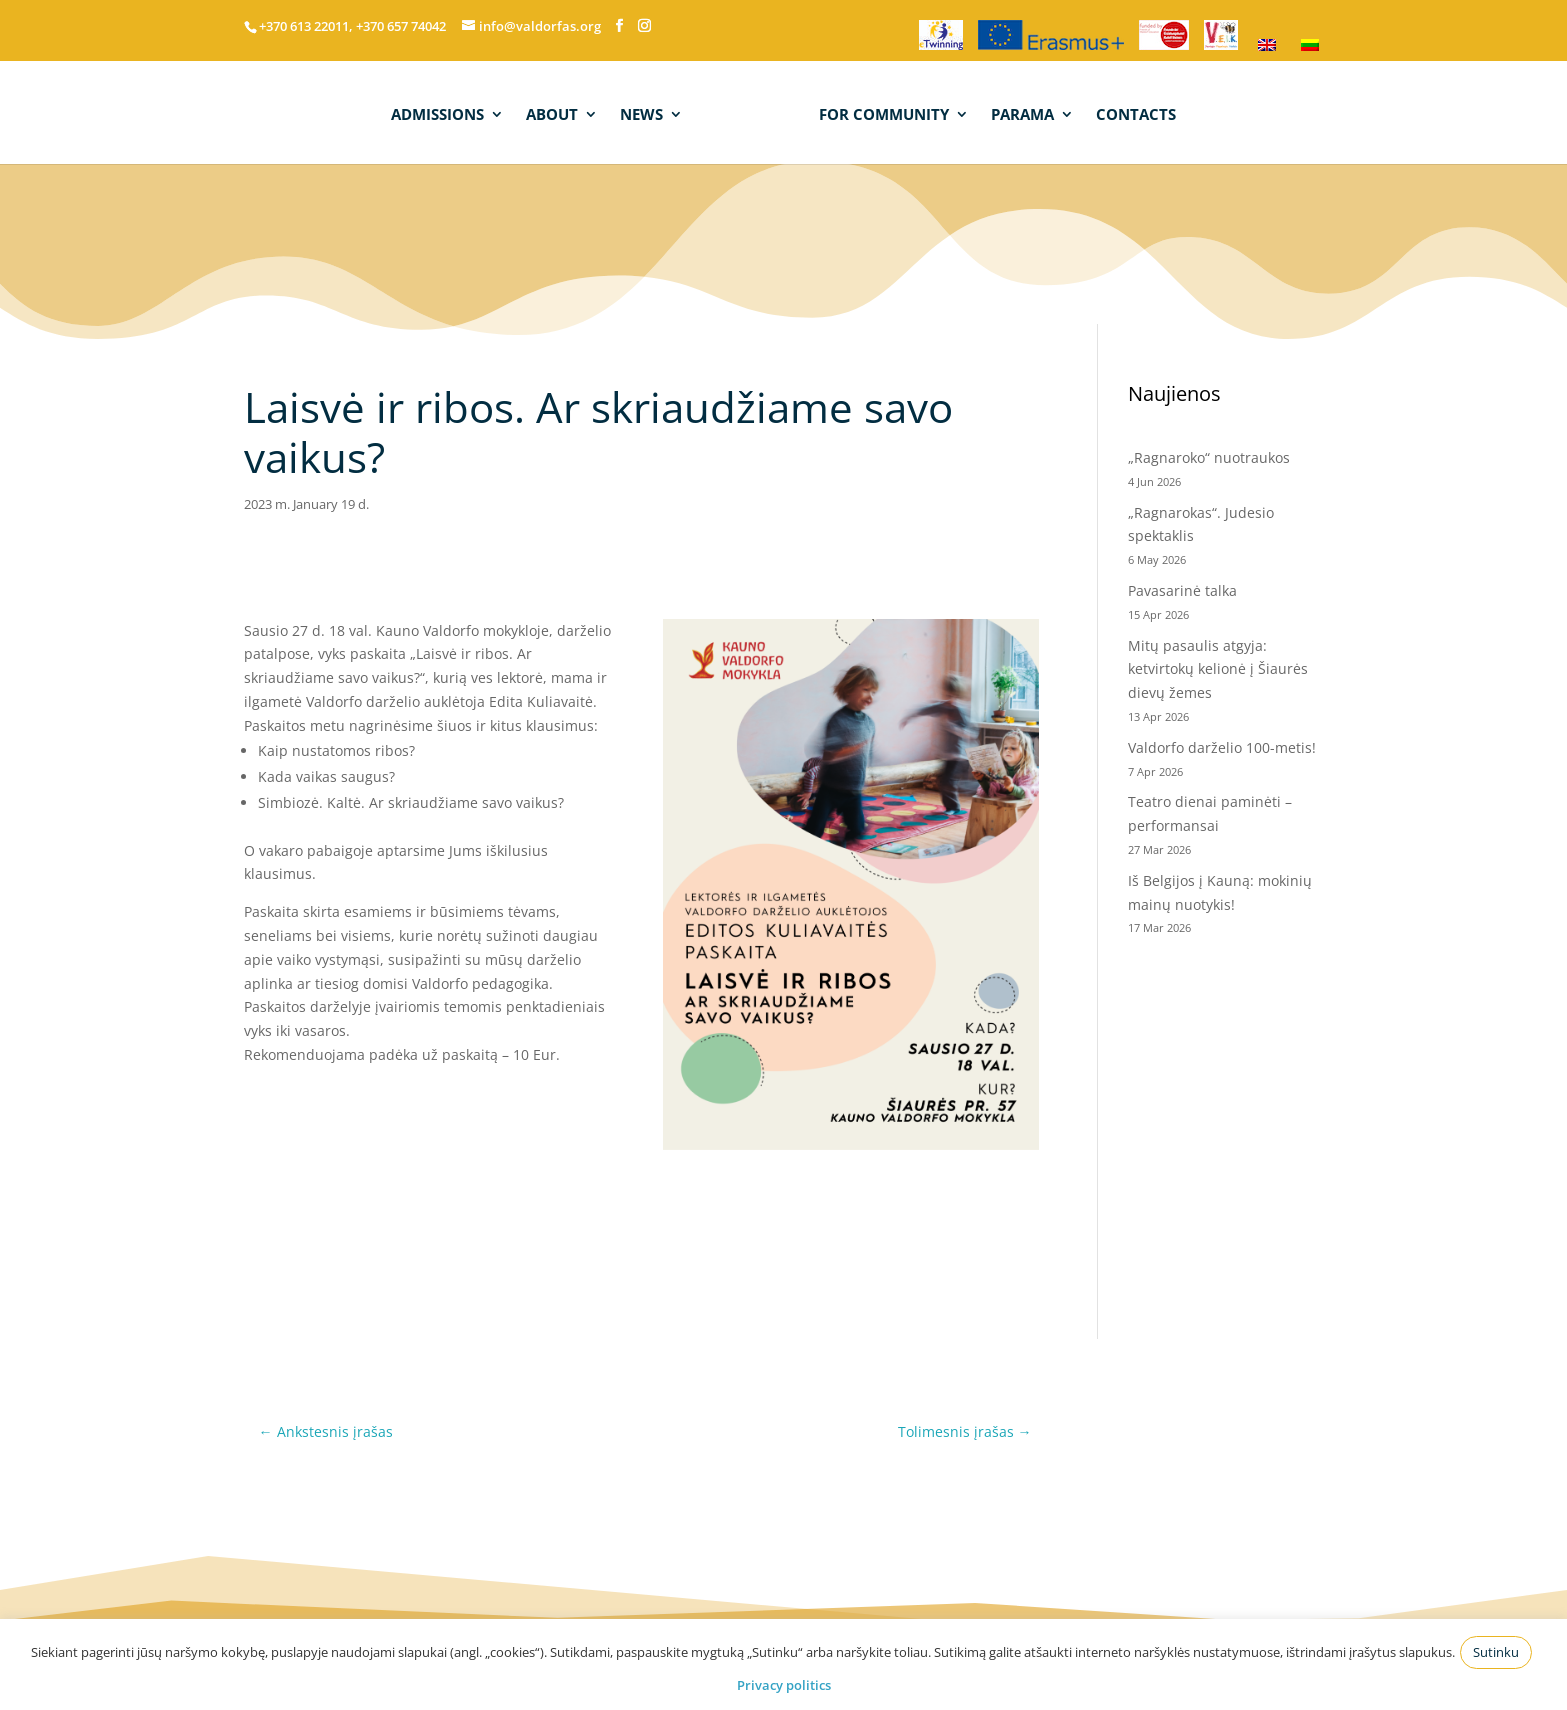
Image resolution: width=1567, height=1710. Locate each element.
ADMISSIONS (439, 113)
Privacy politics (784, 1685)
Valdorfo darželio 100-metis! (1224, 747)
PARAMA (1020, 113)
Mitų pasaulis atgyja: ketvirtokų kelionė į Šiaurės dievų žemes (1218, 669)
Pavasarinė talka (1182, 590)
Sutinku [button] (1496, 1652)
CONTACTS (1134, 113)
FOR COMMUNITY (882, 113)
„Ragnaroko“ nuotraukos (1209, 457)
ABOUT (554, 113)
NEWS (643, 113)
